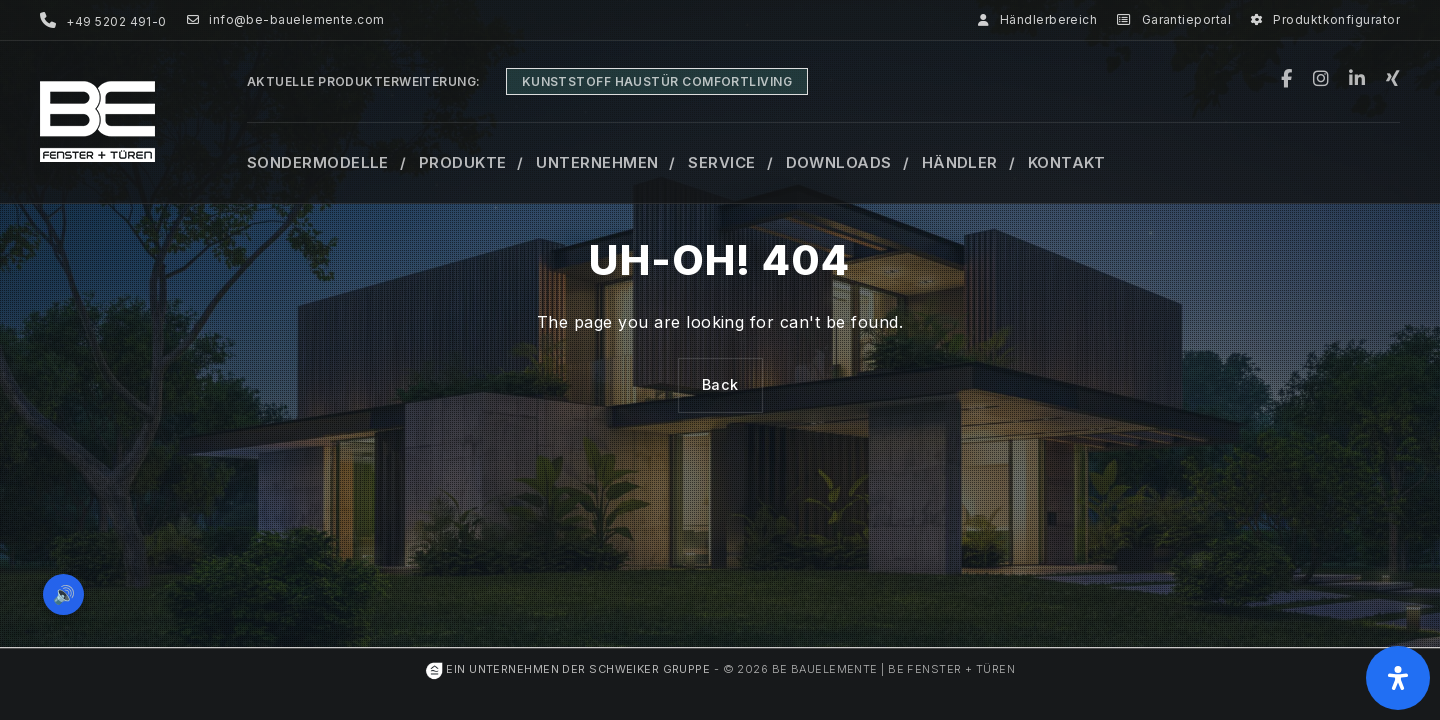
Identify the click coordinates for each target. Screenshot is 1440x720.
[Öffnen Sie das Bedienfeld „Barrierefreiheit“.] (1398, 678)
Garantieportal (1174, 20)
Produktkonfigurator (1325, 20)
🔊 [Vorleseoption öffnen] (68, 589)
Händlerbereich (1037, 20)
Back (720, 384)
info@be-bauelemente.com (286, 20)
